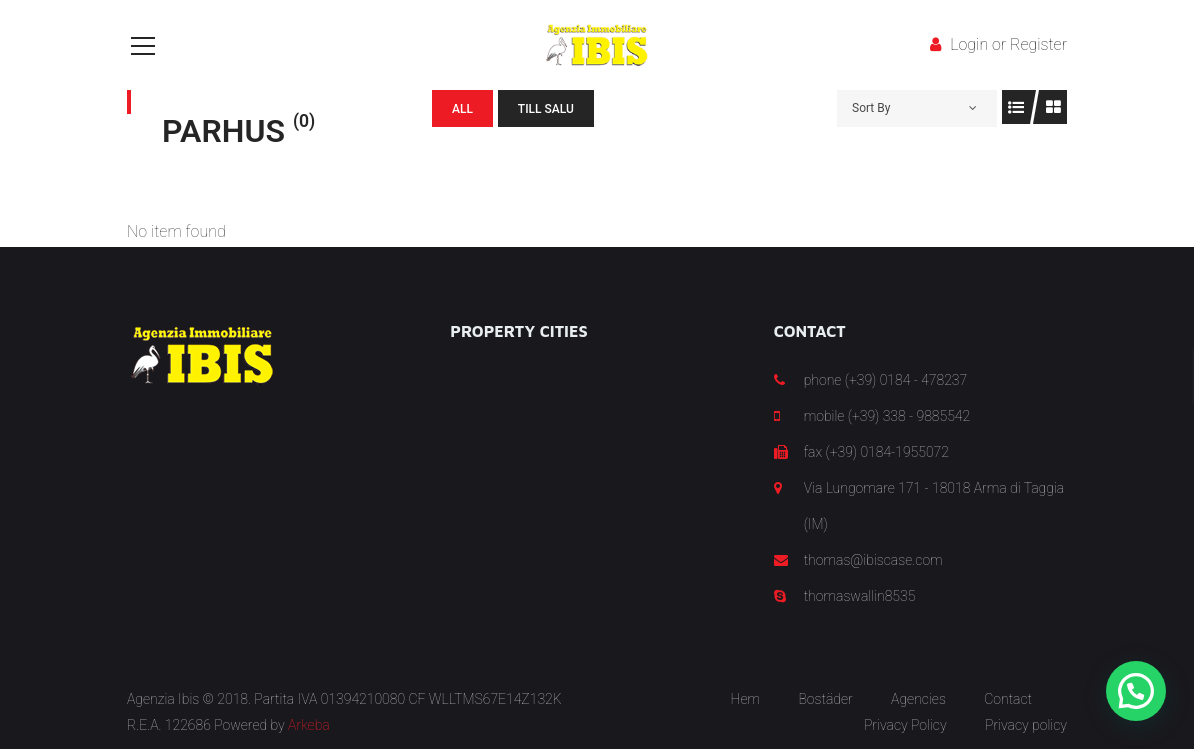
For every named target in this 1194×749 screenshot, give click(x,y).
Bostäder (825, 699)
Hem (745, 699)
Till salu (546, 109)
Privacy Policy (905, 725)
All (462, 109)
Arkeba (309, 725)
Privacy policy (1026, 725)
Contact (1008, 699)
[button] (1136, 691)
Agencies (918, 699)
